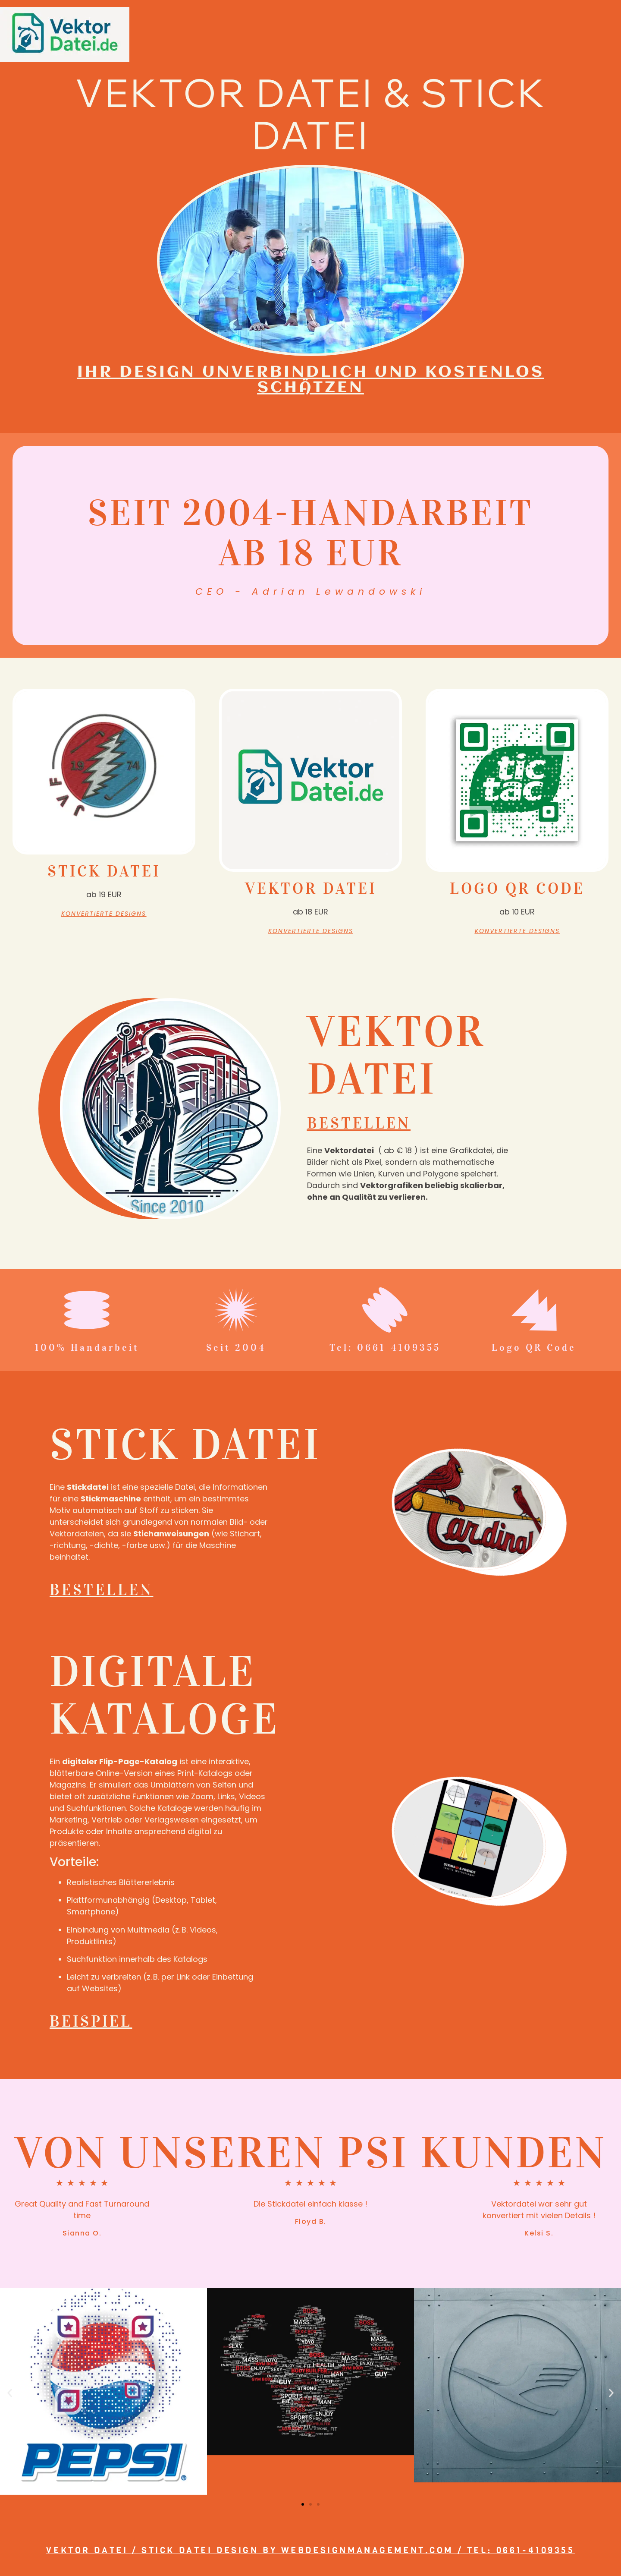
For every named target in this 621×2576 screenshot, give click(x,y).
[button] (9, 2395)
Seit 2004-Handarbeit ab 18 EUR (310, 533)
